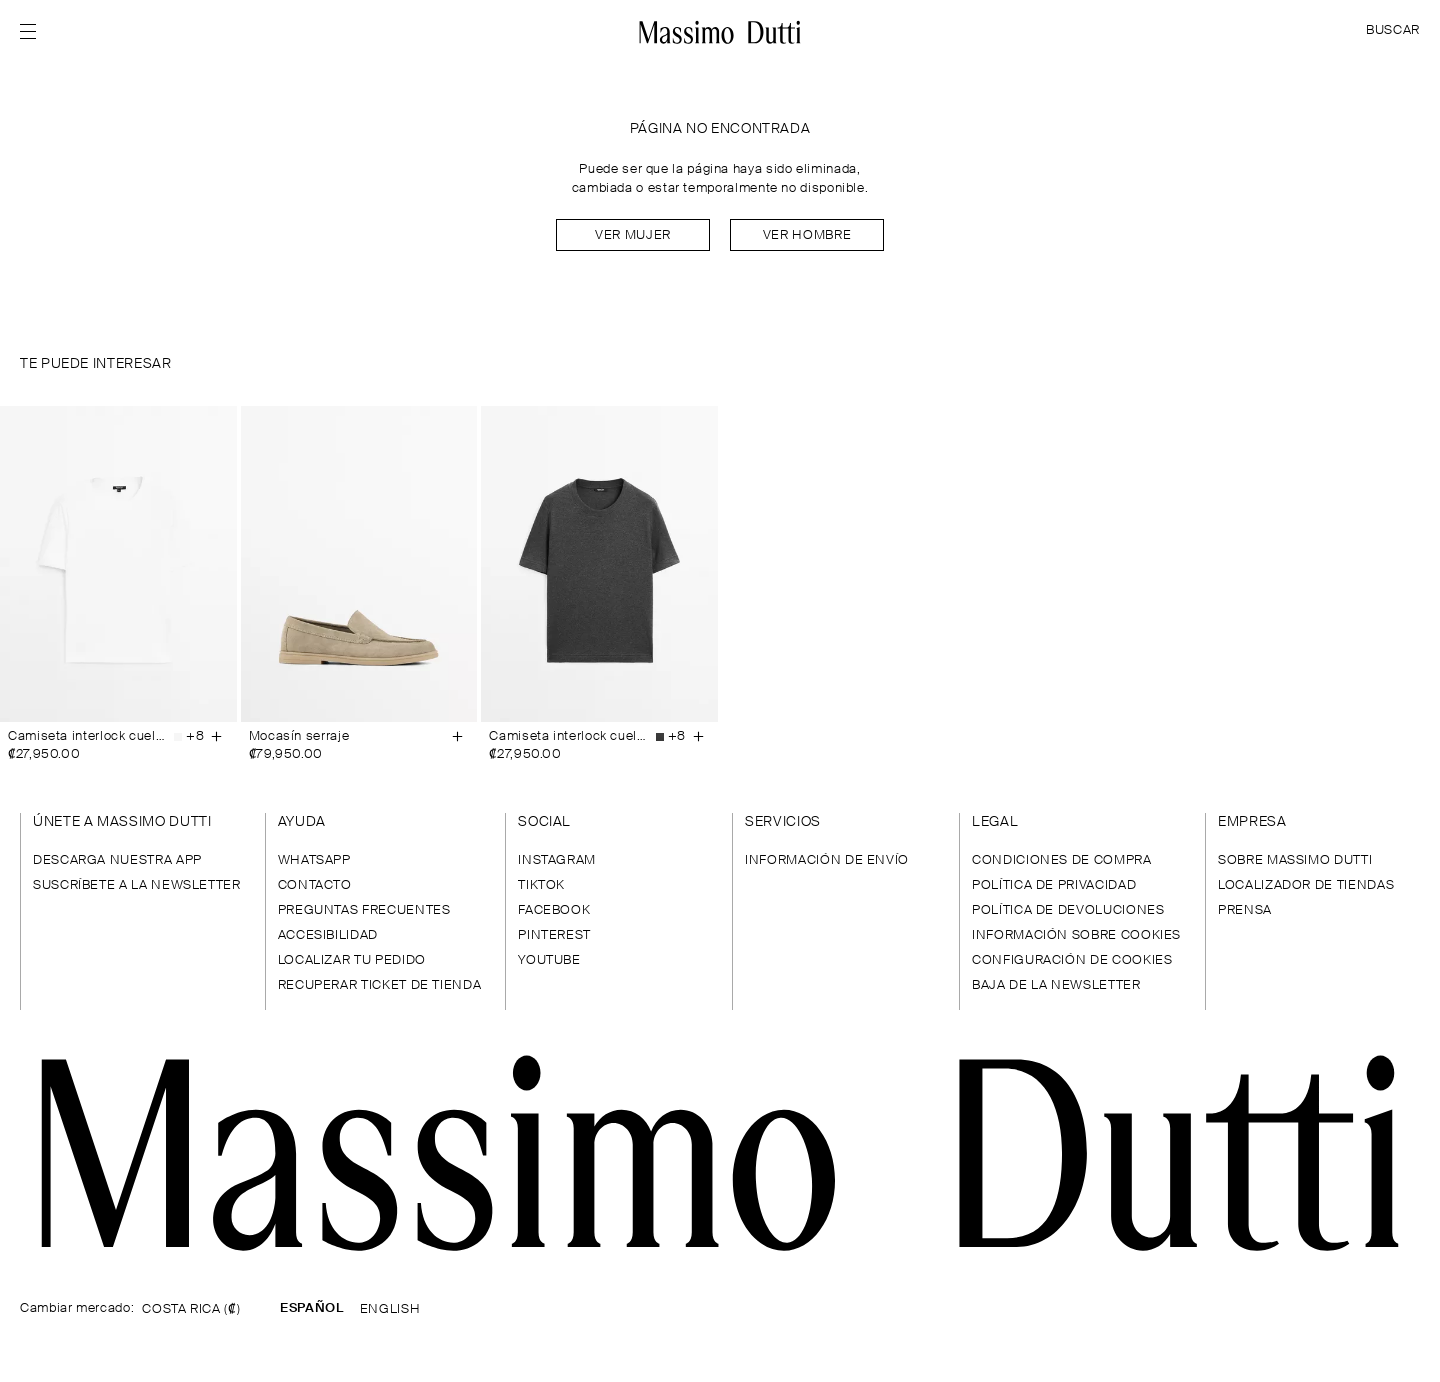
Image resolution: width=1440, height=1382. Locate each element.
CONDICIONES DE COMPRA (1061, 860)
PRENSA (1245, 910)
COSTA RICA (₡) (191, 1309)
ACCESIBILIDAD (328, 935)
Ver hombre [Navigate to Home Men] (807, 235)
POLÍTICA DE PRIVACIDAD (1054, 885)
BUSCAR (1393, 30)
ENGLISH (390, 1309)
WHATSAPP (314, 860)
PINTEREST (554, 935)
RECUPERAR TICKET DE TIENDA (380, 985)
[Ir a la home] (719, 32)
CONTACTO (315, 885)
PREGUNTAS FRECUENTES (364, 910)
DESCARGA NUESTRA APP (117, 860)
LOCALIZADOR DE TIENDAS (1306, 885)
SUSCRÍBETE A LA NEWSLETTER (137, 885)
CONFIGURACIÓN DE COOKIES (1072, 960)
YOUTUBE (549, 960)
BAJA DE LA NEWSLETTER (1056, 985)
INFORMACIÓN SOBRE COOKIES (1076, 935)
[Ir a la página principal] (720, 1153)
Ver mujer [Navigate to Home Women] (633, 235)
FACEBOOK (554, 910)
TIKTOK (541, 885)
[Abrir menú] (34, 32)
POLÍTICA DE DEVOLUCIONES (1068, 910)
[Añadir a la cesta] (217, 737)
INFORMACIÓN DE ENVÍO (827, 860)
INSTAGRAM (557, 860)
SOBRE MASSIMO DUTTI (1295, 860)
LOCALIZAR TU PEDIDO (352, 960)
